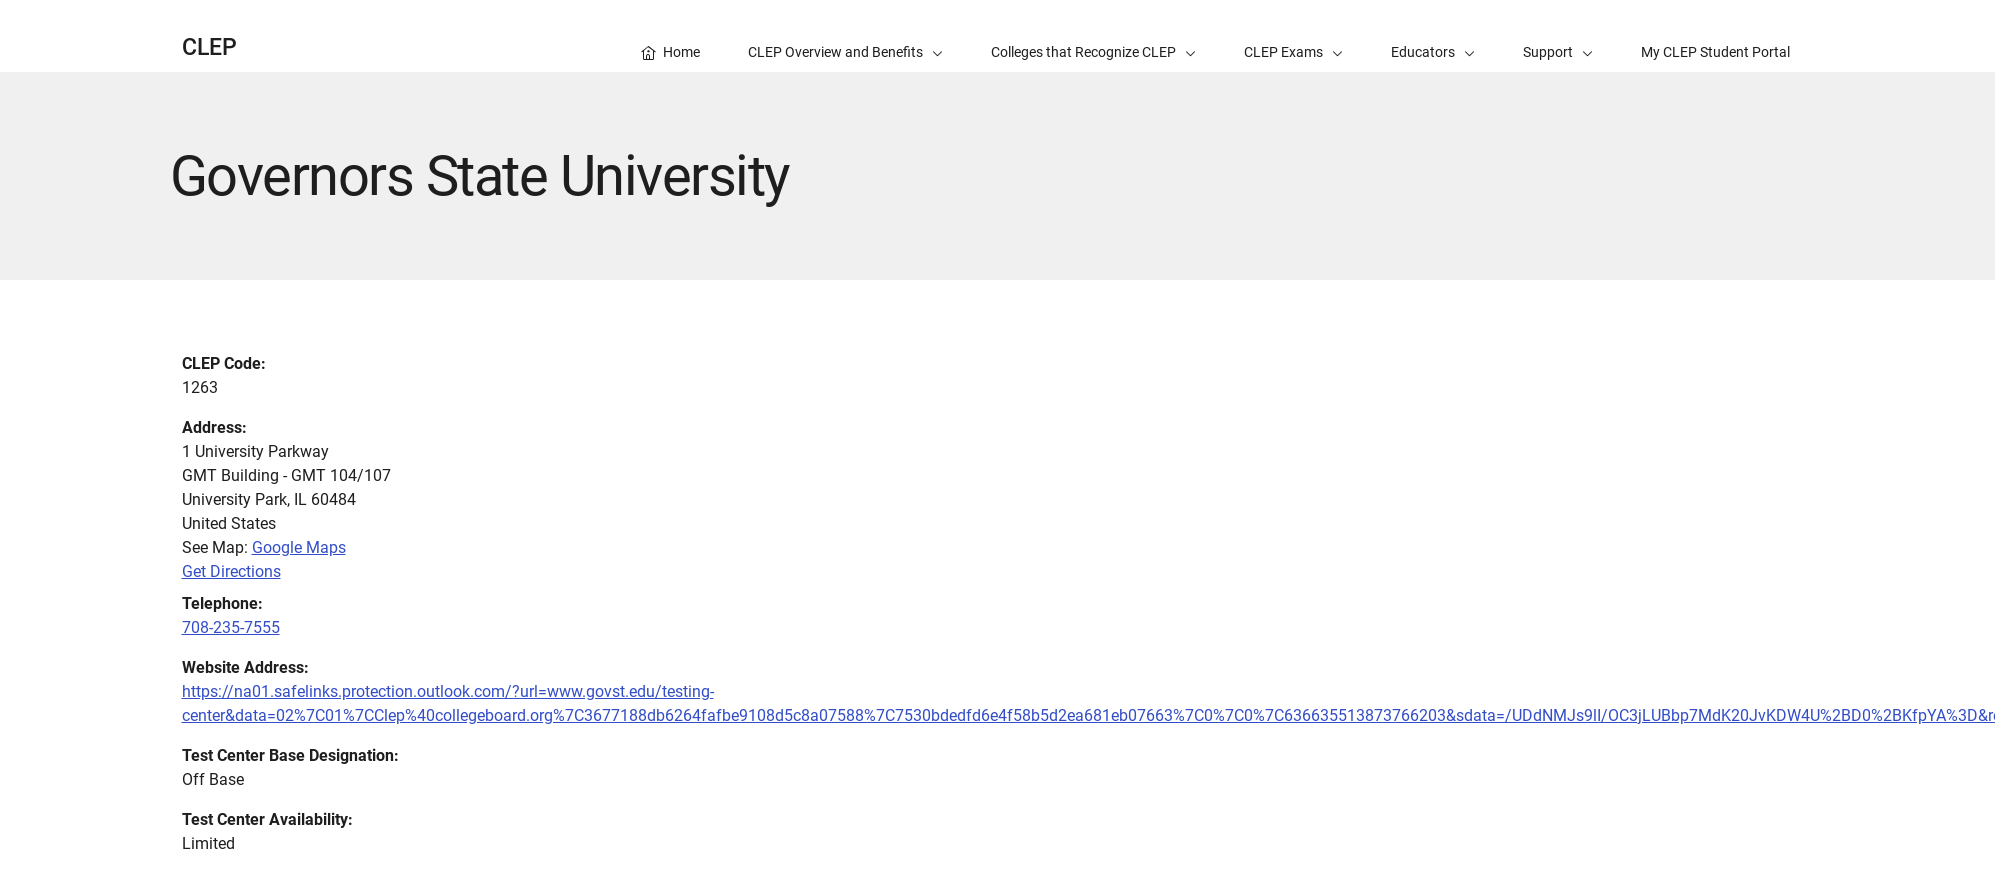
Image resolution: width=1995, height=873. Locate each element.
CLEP (209, 47)
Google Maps (299, 547)
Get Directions (231, 571)
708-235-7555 (231, 627)
